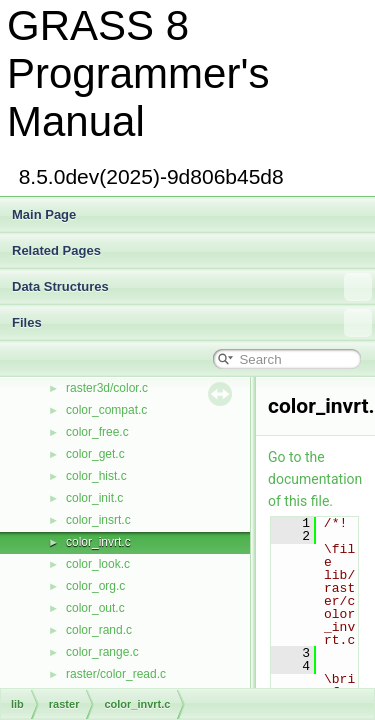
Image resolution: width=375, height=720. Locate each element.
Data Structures (192, 287)
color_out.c (95, 608)
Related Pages (56, 250)
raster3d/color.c (107, 388)
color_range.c (102, 652)
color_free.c (97, 432)
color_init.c (94, 498)
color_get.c (95, 454)
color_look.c (98, 564)
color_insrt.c (98, 520)
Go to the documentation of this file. (315, 479)
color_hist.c (96, 476)
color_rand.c (99, 630)
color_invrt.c (98, 542)
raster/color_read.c (116, 674)
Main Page (44, 214)
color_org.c (95, 586)
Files (192, 323)
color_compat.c (106, 410)
